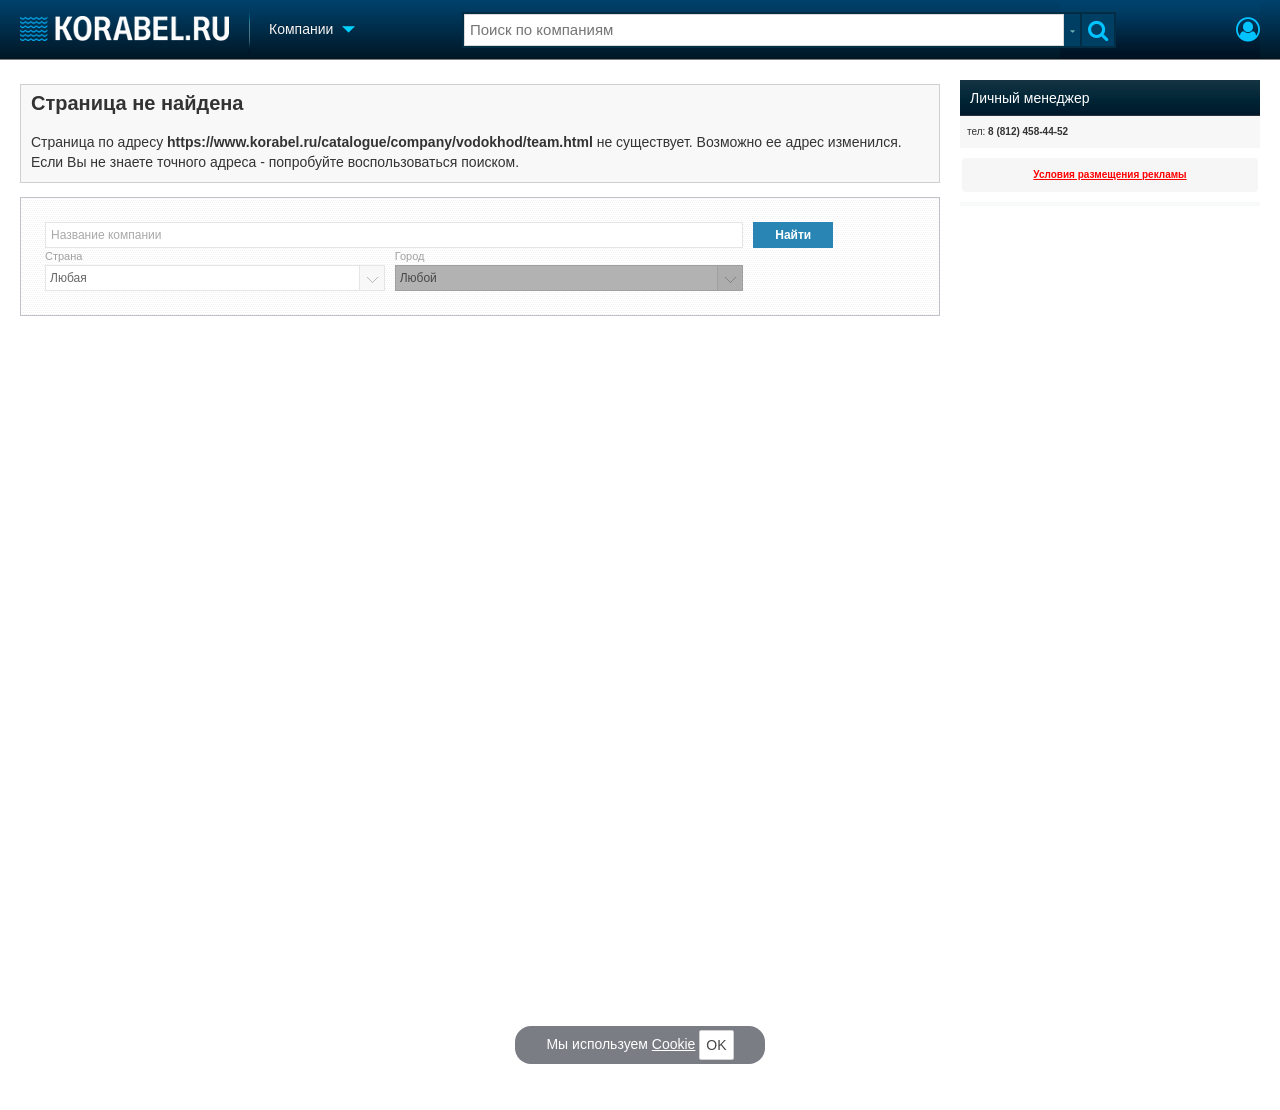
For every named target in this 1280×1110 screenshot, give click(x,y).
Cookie (674, 1044)
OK (716, 1045)
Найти (793, 235)
